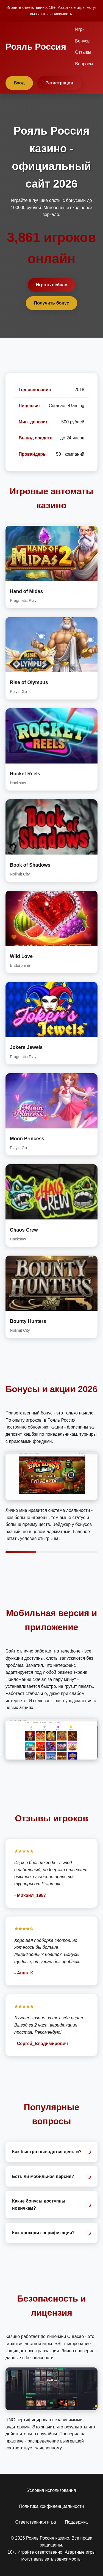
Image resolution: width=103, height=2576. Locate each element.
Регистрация (59, 83)
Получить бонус (51, 303)
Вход (19, 83)
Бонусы (82, 41)
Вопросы (84, 64)
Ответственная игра (35, 2522)
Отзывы (83, 52)
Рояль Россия (35, 47)
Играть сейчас (51, 284)
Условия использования (51, 2490)
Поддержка (76, 2522)
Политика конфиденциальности (51, 2506)
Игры (80, 29)
